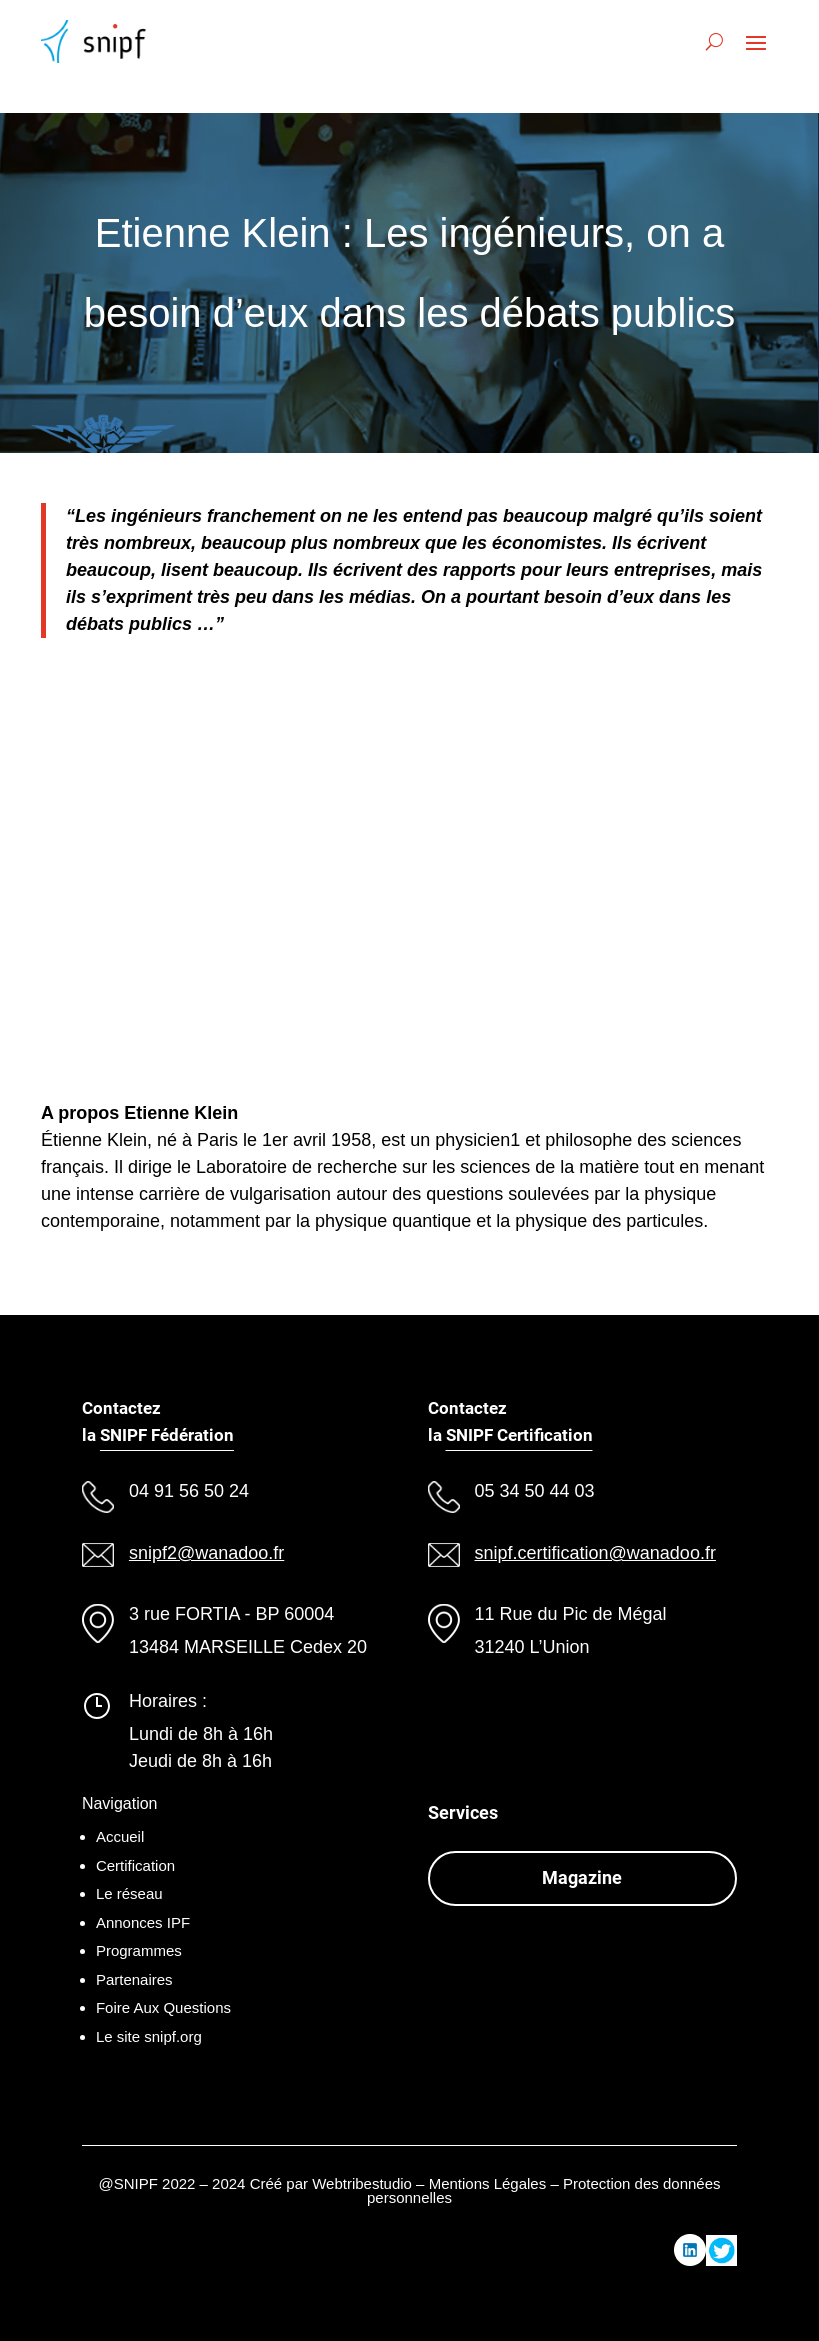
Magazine (582, 1877)
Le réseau (129, 1893)
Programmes (139, 1950)
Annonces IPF (143, 1922)
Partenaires (134, 1979)
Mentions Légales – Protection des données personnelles (544, 2190)
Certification (135, 1865)
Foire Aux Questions (163, 2007)
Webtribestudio (362, 2183)
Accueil (120, 1836)
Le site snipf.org (149, 2036)
